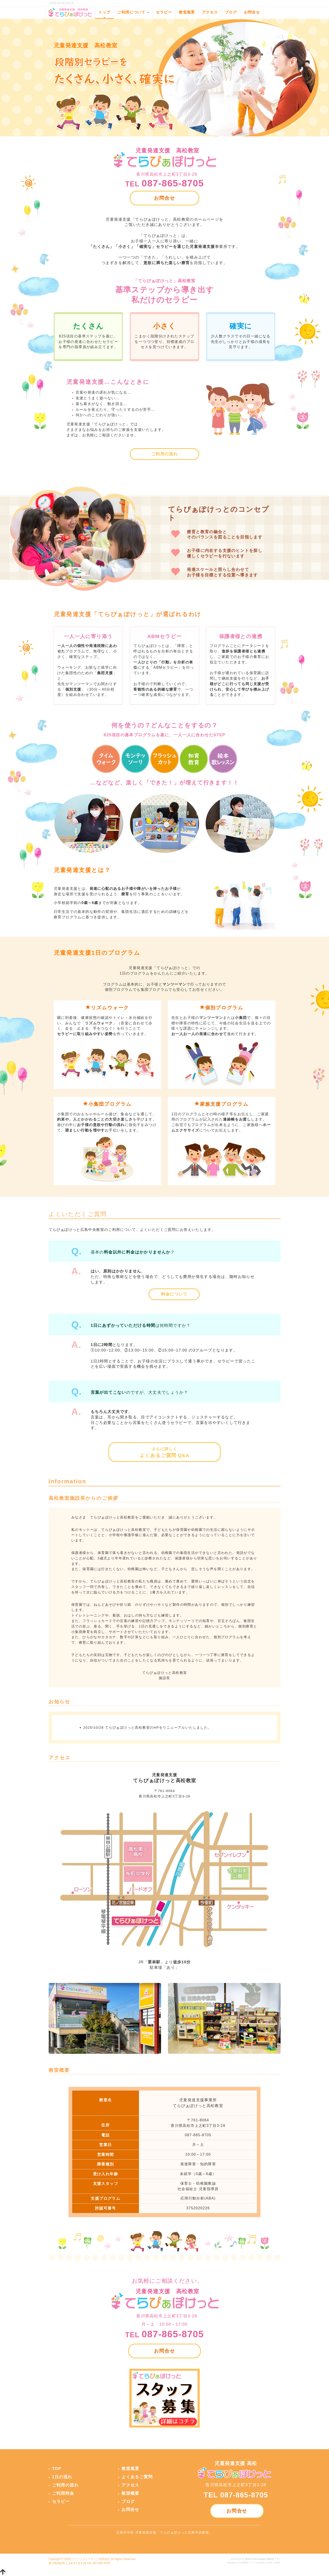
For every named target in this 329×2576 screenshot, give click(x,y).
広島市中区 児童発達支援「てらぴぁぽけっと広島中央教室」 (164, 2532)
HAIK (277, 2562)
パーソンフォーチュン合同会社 (90, 2559)
